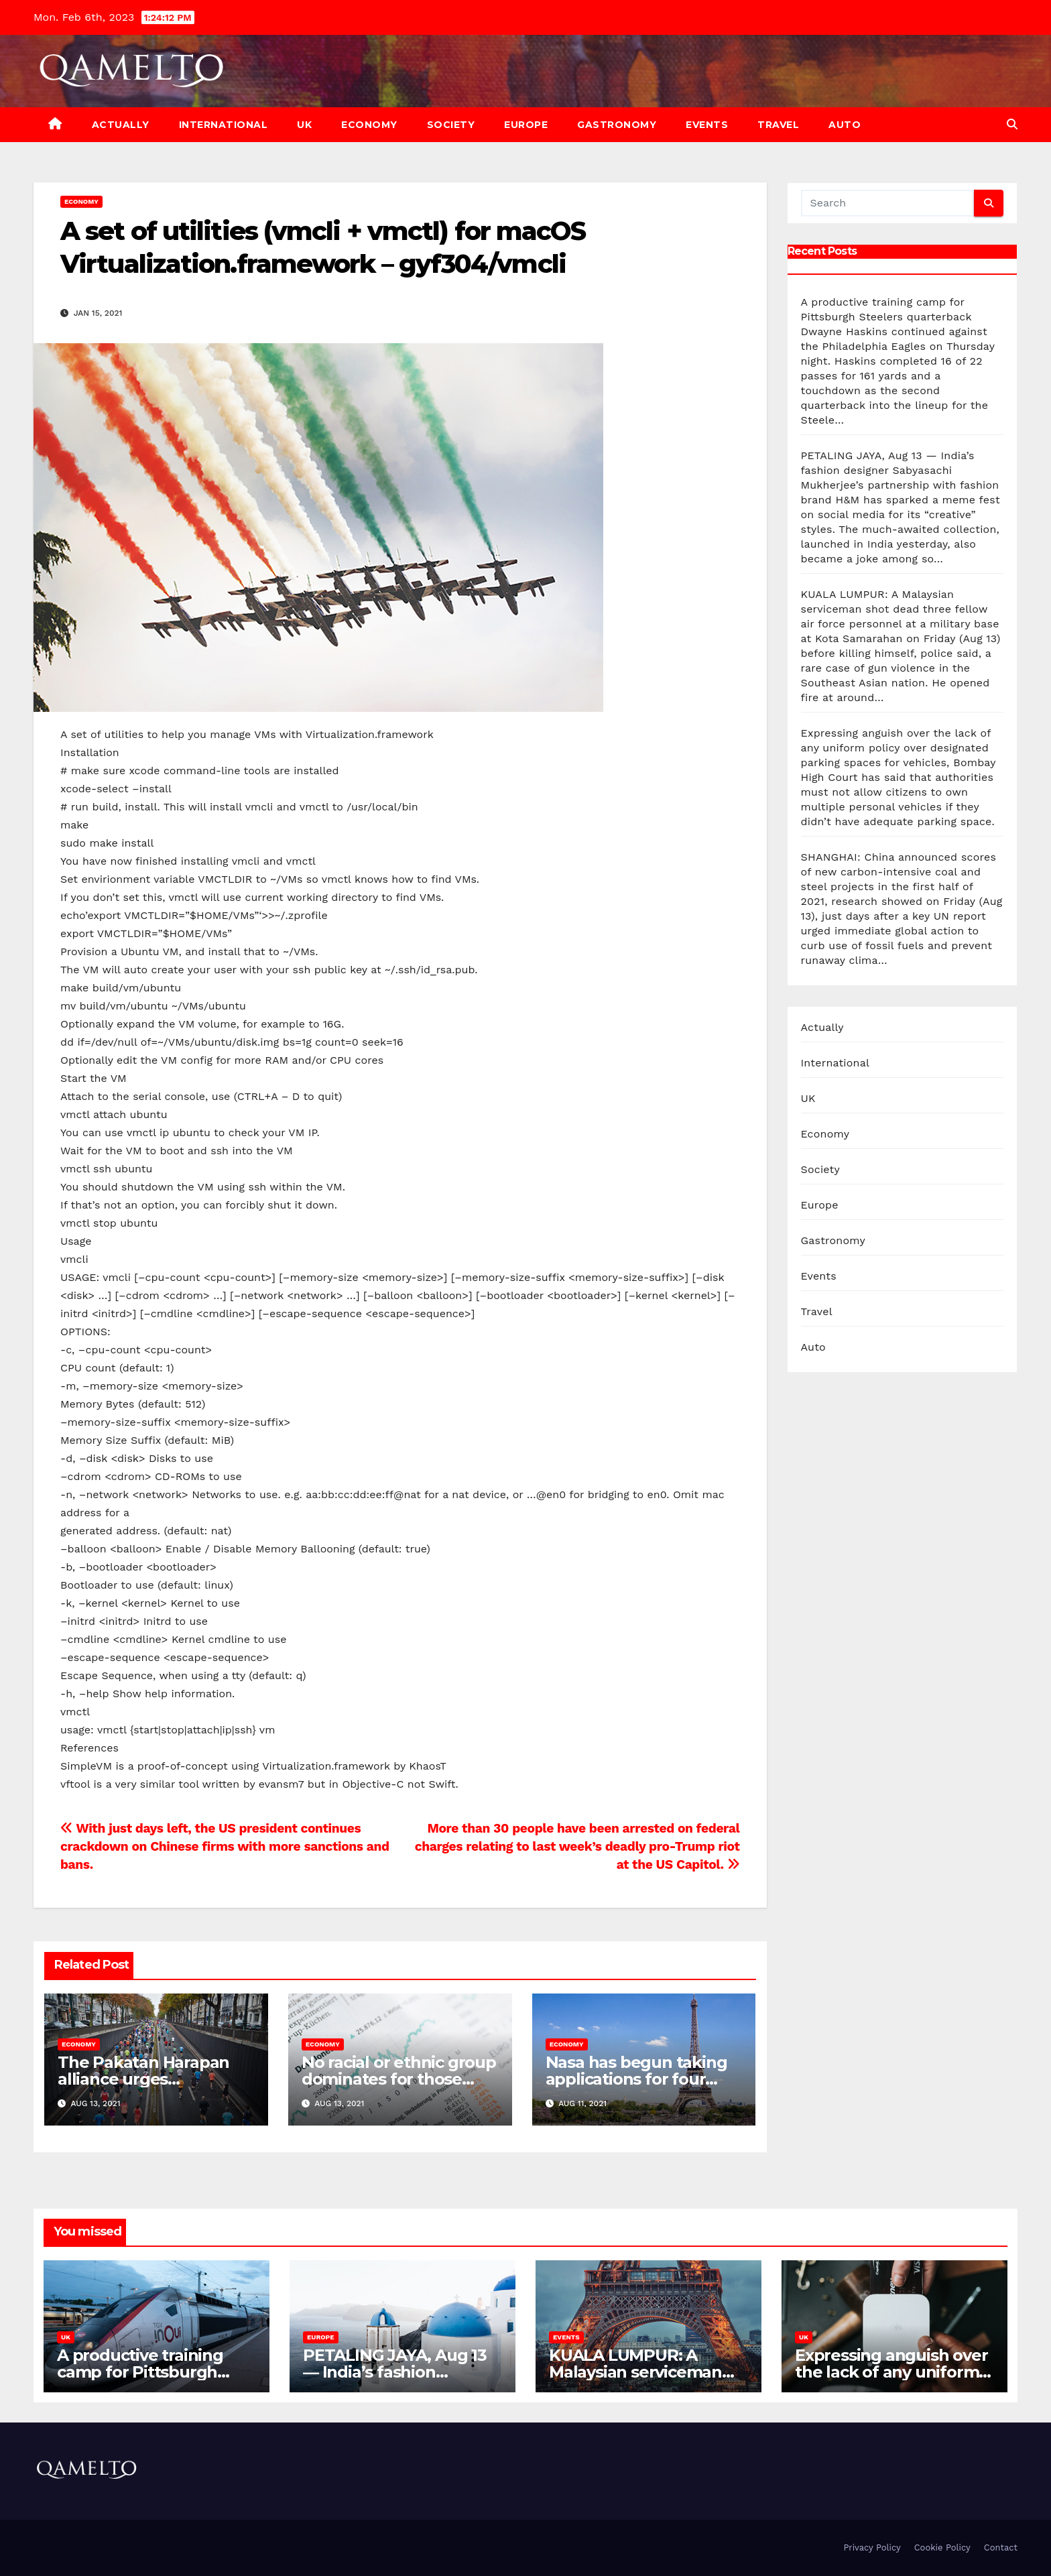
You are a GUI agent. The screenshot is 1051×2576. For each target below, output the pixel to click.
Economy (369, 125)
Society (451, 125)
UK (304, 125)
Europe (526, 125)
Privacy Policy (871, 2547)
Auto (844, 125)
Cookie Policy (942, 2547)
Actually (120, 125)
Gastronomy (616, 125)
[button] (1012, 124)
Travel (778, 125)
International (223, 125)
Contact (1000, 2547)
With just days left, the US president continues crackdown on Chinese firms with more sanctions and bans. (224, 1846)
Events (707, 125)
